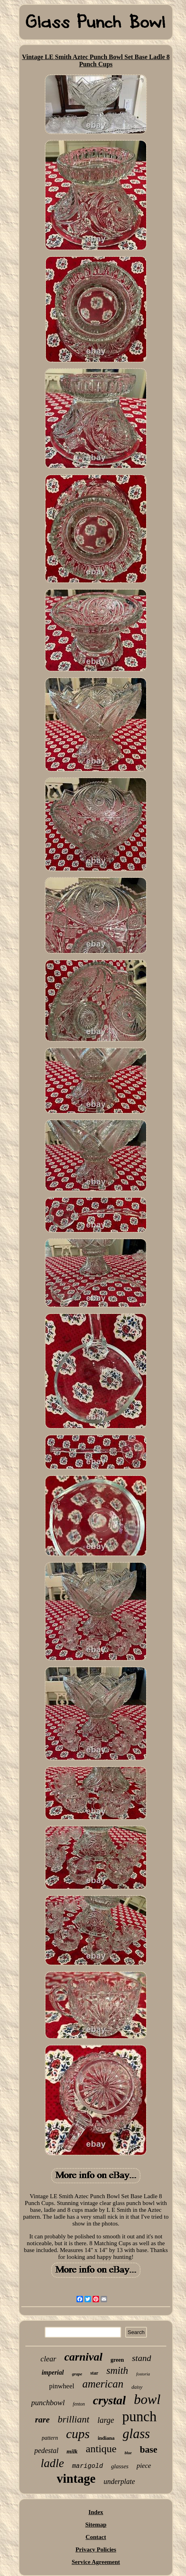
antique (101, 2449)
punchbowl (47, 2402)
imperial (52, 2372)
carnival (83, 2357)
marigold (87, 2466)
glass (136, 2433)
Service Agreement (96, 2562)
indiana (106, 2438)
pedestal (46, 2451)
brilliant (73, 2419)
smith (117, 2370)
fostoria (143, 2373)
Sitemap (96, 2524)
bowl (147, 2399)
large (105, 2420)
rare (42, 2419)
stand (141, 2358)
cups (78, 2433)
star (94, 2373)
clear (48, 2359)
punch (139, 2416)
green (117, 2360)
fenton (79, 2404)
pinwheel (61, 2386)
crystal (109, 2400)
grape (77, 2373)
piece (143, 2465)
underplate (119, 2482)
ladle (52, 2463)
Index (96, 2512)
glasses (119, 2466)
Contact (96, 2537)
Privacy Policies (95, 2549)
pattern (50, 2438)
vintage (76, 2478)
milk (72, 2451)
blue (128, 2453)
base (148, 2450)
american (102, 2384)
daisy (136, 2387)
